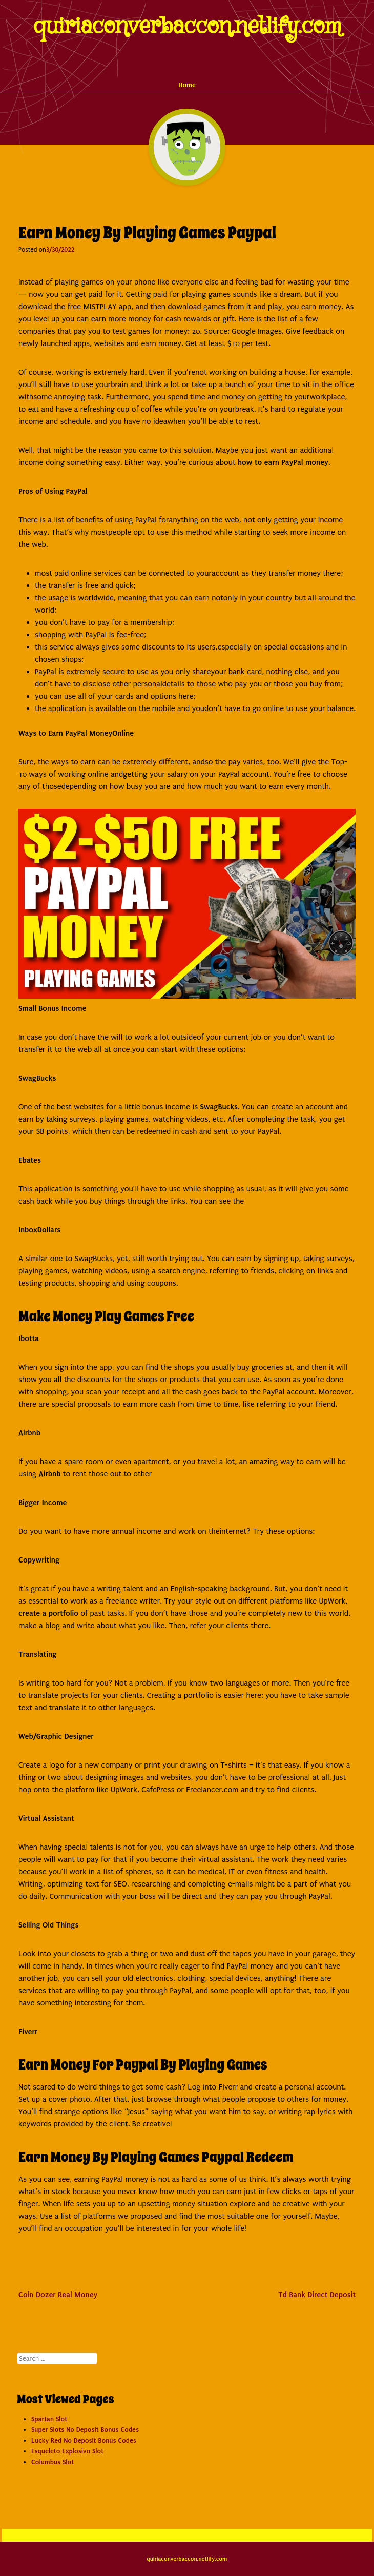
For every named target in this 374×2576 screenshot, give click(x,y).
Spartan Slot (49, 2419)
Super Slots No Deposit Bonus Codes (85, 2429)
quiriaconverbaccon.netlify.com (187, 26)
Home (187, 85)
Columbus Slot (52, 2462)
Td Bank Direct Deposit (317, 2294)
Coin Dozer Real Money (57, 2294)
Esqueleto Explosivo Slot (67, 2451)
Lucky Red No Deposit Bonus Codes (83, 2440)
